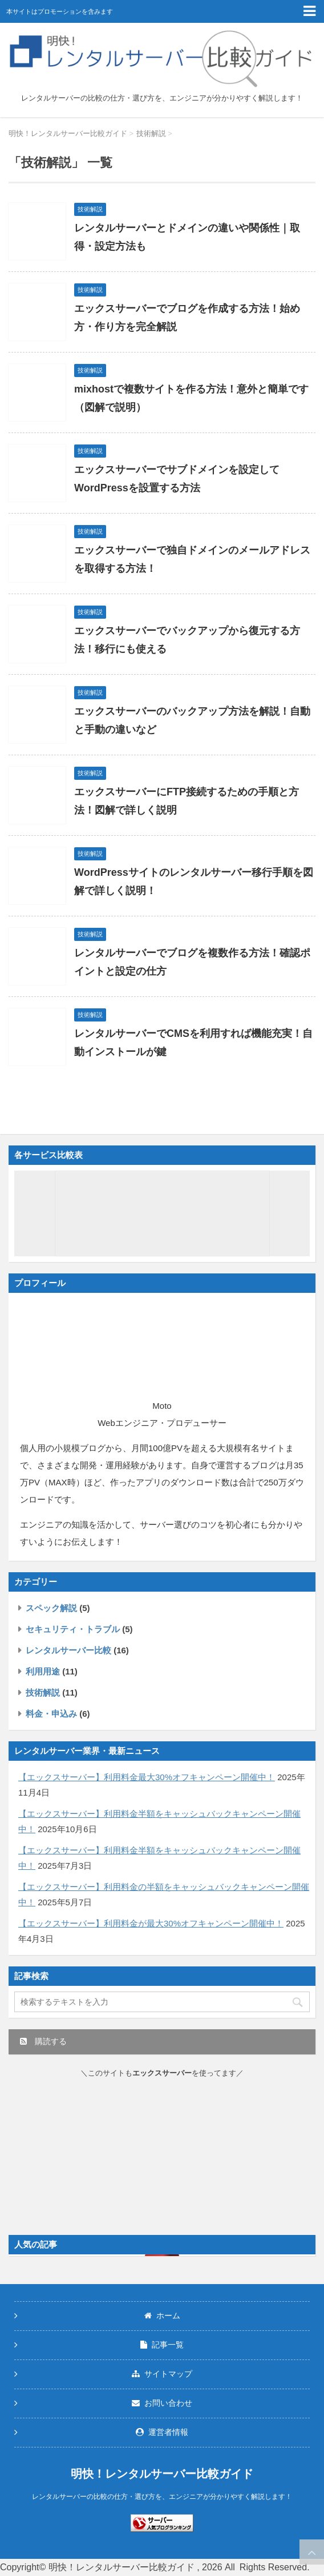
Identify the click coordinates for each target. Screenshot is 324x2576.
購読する (43, 2041)
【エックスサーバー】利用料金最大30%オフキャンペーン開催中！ (146, 1777)
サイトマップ (162, 2374)
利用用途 (43, 1671)
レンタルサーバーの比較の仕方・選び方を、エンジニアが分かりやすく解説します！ (162, 2497)
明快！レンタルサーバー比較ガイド (162, 2473)
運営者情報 (162, 2432)
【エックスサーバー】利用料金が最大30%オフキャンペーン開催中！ (151, 1923)
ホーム (162, 2315)
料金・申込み (51, 1713)
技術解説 (43, 1692)
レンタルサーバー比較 (68, 1650)
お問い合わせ (162, 2403)
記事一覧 (162, 2345)
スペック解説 (51, 1608)
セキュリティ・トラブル (73, 1629)
